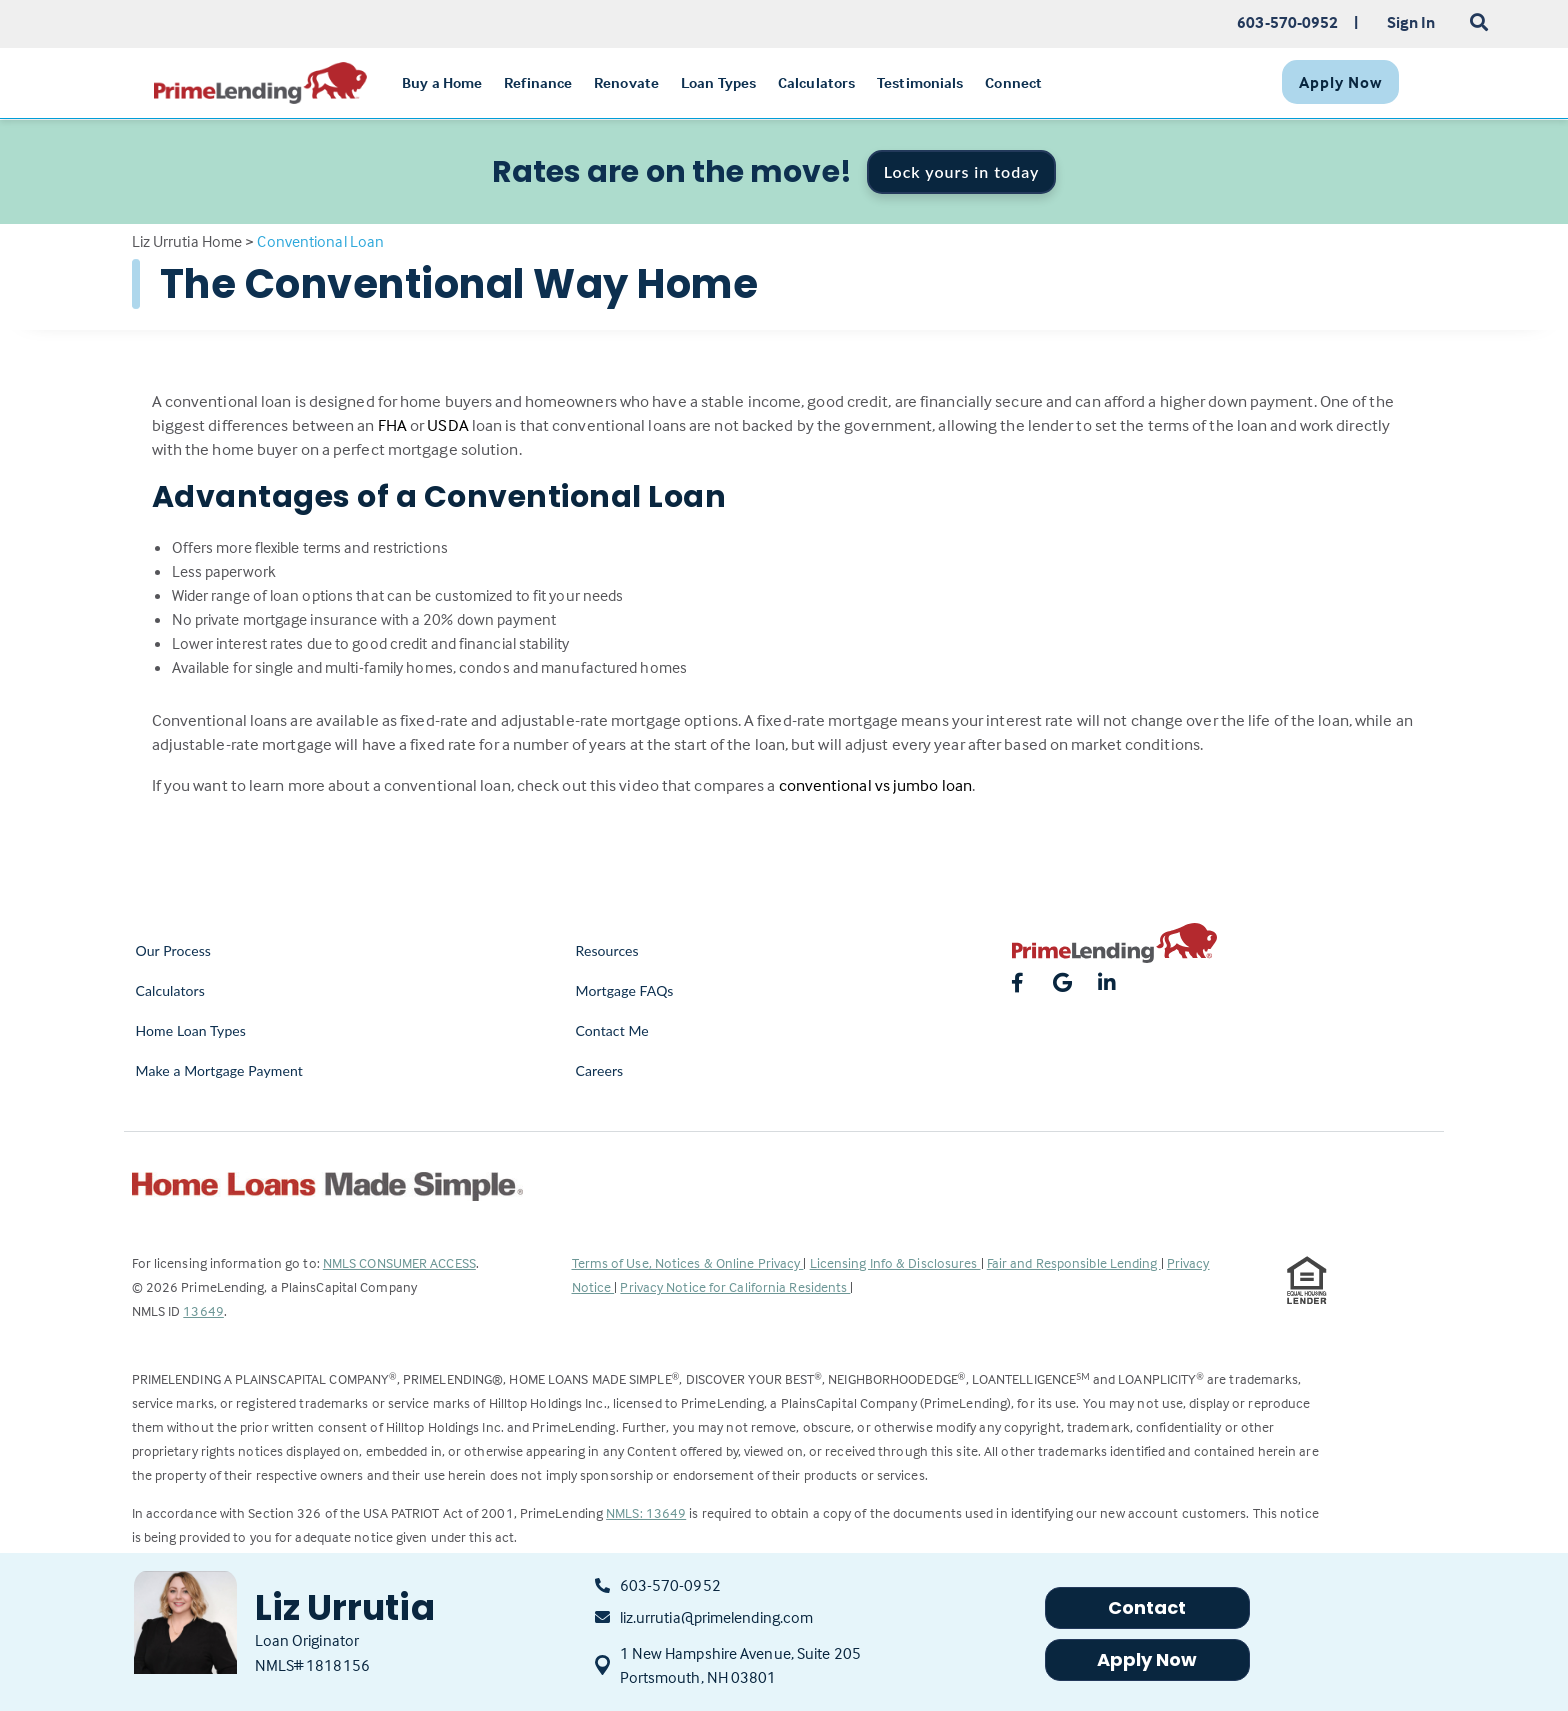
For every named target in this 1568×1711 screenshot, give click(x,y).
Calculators (170, 990)
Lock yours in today (962, 171)
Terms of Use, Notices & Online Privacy (688, 1262)
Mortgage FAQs (625, 990)
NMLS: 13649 (646, 1512)
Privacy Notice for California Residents (735, 1286)
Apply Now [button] (1147, 1659)
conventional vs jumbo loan (876, 785)
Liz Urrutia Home (187, 241)
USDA (447, 425)
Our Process (174, 950)
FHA (392, 425)
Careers (600, 1070)
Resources (607, 950)
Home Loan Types (191, 1030)
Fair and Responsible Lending (1074, 1262)
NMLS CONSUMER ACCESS (399, 1262)
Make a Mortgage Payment (219, 1070)
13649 (203, 1310)
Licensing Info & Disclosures (895, 1262)
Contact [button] (1147, 1607)
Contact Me (612, 1030)
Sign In (1411, 22)
